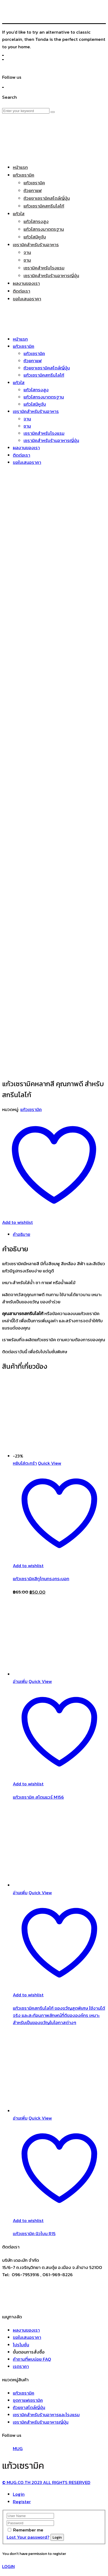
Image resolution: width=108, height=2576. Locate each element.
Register (22, 2399)
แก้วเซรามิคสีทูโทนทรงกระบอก (41, 1476)
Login (19, 2392)
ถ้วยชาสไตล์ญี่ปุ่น (29, 2305)
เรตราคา (21, 2264)
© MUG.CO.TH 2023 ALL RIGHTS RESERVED (46, 2380)
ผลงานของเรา (26, 2228)
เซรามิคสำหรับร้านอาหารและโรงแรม (46, 2312)
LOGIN (8, 2464)
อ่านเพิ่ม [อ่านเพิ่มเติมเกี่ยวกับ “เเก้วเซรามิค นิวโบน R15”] (20, 2016)
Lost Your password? (28, 2435)
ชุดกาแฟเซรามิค (28, 2298)
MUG (18, 2346)
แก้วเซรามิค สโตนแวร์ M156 (38, 1695)
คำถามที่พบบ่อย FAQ (32, 2257)
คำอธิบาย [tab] (21, 1132)
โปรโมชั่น (21, 2242)
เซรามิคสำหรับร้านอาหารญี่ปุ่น (40, 2320)
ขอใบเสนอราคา (27, 2235)
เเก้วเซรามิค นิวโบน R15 (34, 2131)
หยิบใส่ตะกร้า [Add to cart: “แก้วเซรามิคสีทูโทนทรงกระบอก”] (25, 1361)
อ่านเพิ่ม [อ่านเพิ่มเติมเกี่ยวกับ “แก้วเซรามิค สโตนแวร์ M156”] (20, 1579)
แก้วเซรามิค (31, 1007)
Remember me (28, 2427)
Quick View (49, 1361)
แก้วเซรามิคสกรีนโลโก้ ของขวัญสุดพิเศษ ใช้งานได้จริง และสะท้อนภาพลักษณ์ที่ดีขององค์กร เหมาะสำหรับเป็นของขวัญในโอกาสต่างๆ (59, 1913)
